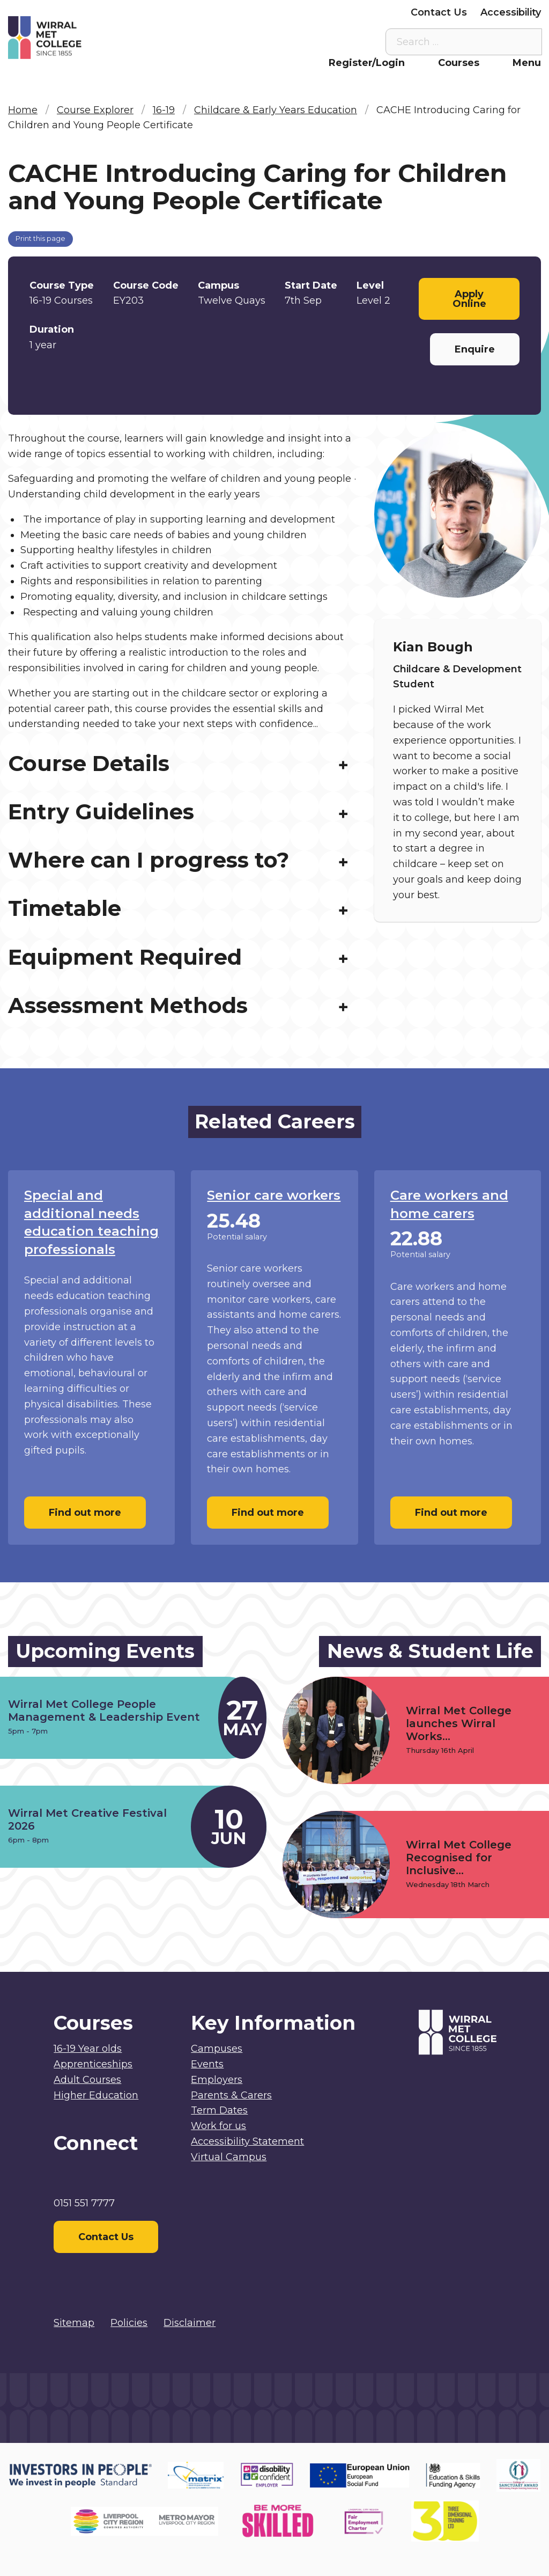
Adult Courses (87, 2080)
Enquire (475, 349)
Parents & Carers (289, 12)
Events (207, 2064)
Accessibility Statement (247, 2141)
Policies (128, 2323)
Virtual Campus (157, 12)
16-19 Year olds (88, 2048)
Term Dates (219, 2110)
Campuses (216, 2048)
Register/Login (367, 63)
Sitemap (74, 2323)
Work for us (218, 2126)
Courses (458, 63)
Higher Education (96, 2095)
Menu (527, 63)
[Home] (75, 38)
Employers (370, 12)
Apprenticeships (93, 2064)
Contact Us (439, 12)
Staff (221, 12)
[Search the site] (525, 41)
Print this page (40, 238)
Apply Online (469, 299)
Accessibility (510, 12)
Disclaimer (190, 2323)
